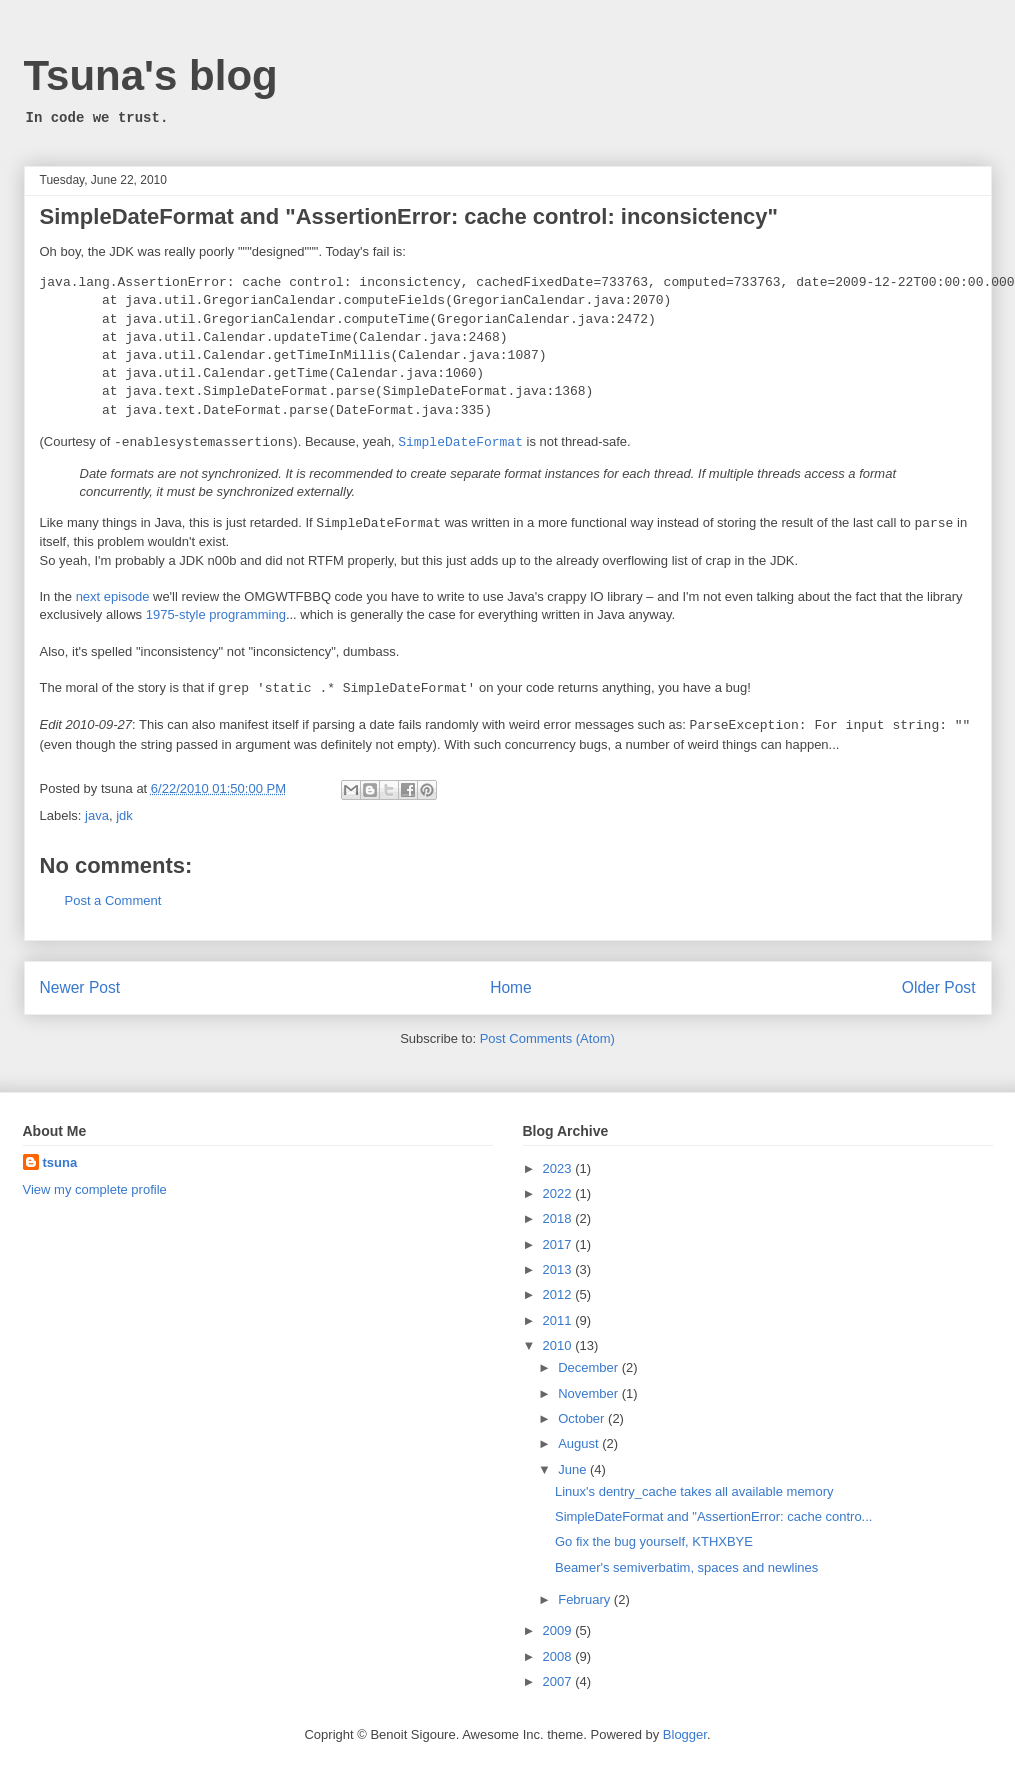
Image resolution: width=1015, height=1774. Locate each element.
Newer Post (80, 987)
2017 (559, 1244)
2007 (559, 1681)
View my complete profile (95, 1189)
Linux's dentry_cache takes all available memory (694, 1491)
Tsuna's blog (151, 75)
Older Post (939, 987)
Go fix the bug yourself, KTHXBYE (654, 1541)
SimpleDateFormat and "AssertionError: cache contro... (713, 1516)
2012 (559, 1294)
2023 (559, 1168)
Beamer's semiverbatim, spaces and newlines (686, 1567)
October (583, 1418)
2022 (559, 1193)
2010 (559, 1345)
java (97, 815)
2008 (559, 1656)
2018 (559, 1218)
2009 (559, 1630)
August (580, 1443)
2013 (559, 1269)
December (590, 1367)
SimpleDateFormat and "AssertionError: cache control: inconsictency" (409, 216)
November (590, 1393)
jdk (124, 815)
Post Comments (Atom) (547, 1038)
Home (511, 987)
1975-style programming (216, 614)
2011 (559, 1320)
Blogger (685, 1734)
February (586, 1599)
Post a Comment (113, 900)
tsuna (60, 1162)
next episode (113, 596)
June (574, 1469)
